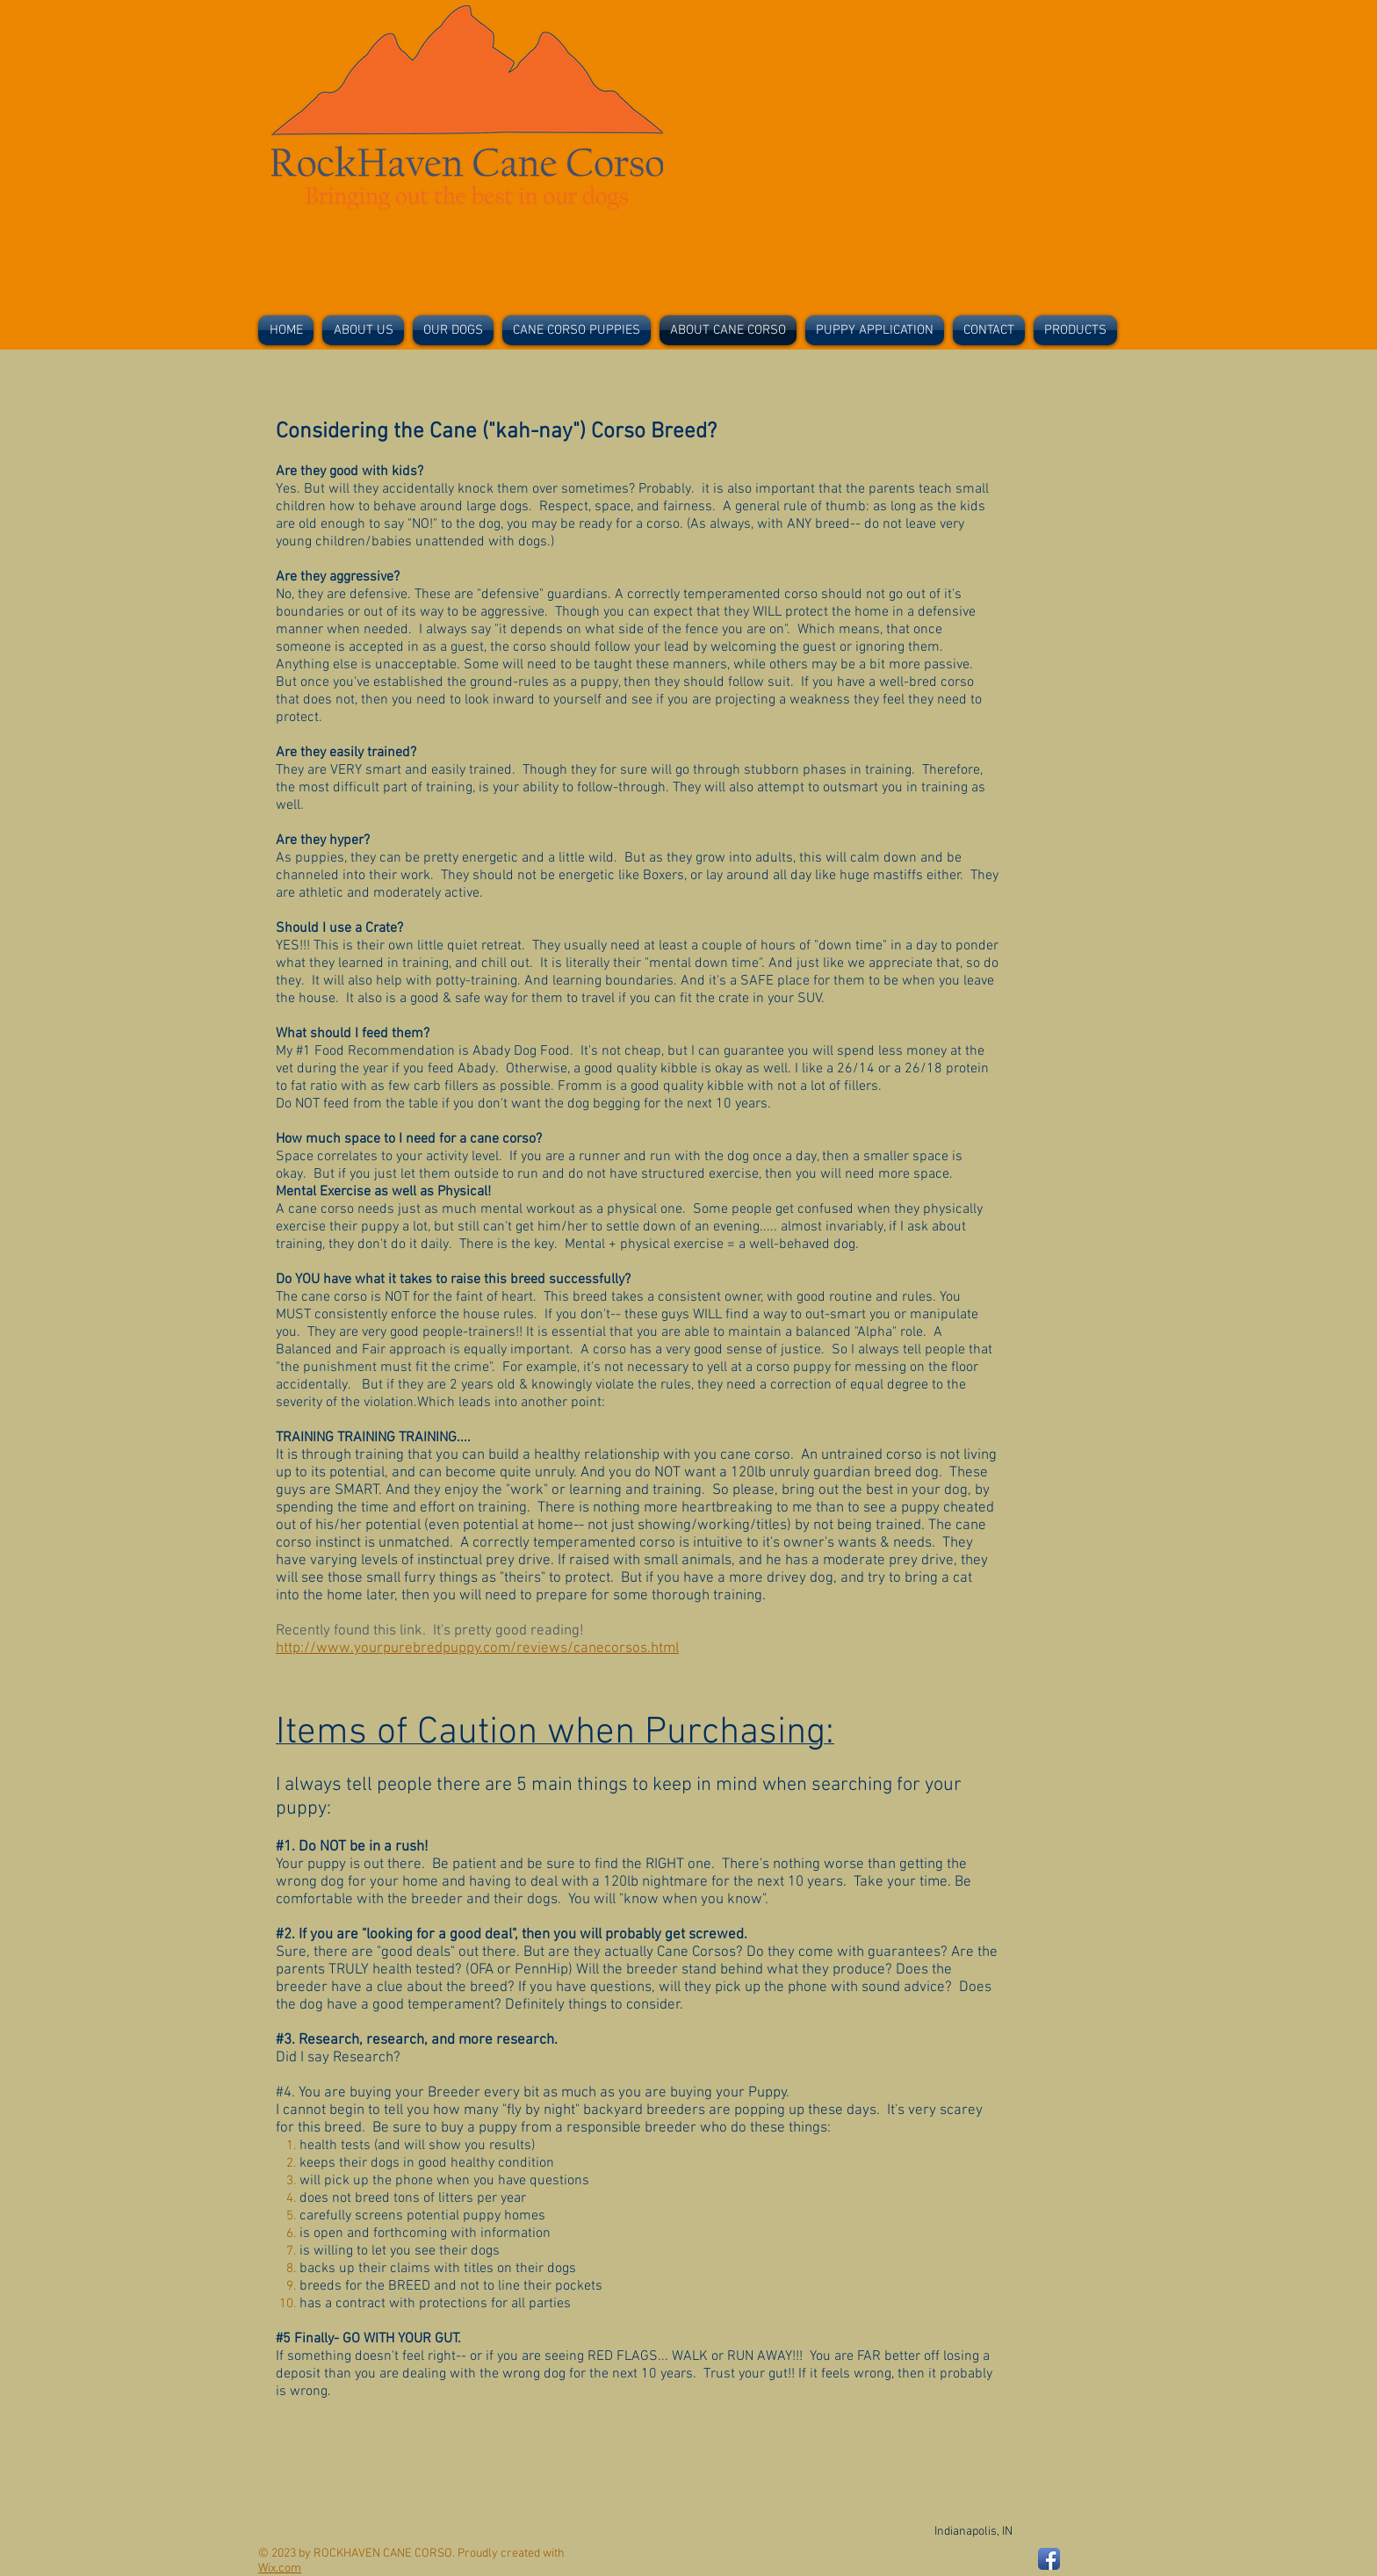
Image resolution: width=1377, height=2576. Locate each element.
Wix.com (279, 2568)
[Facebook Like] (1011, 380)
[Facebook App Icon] (1049, 2559)
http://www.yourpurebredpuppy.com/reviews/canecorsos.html (477, 1648)
